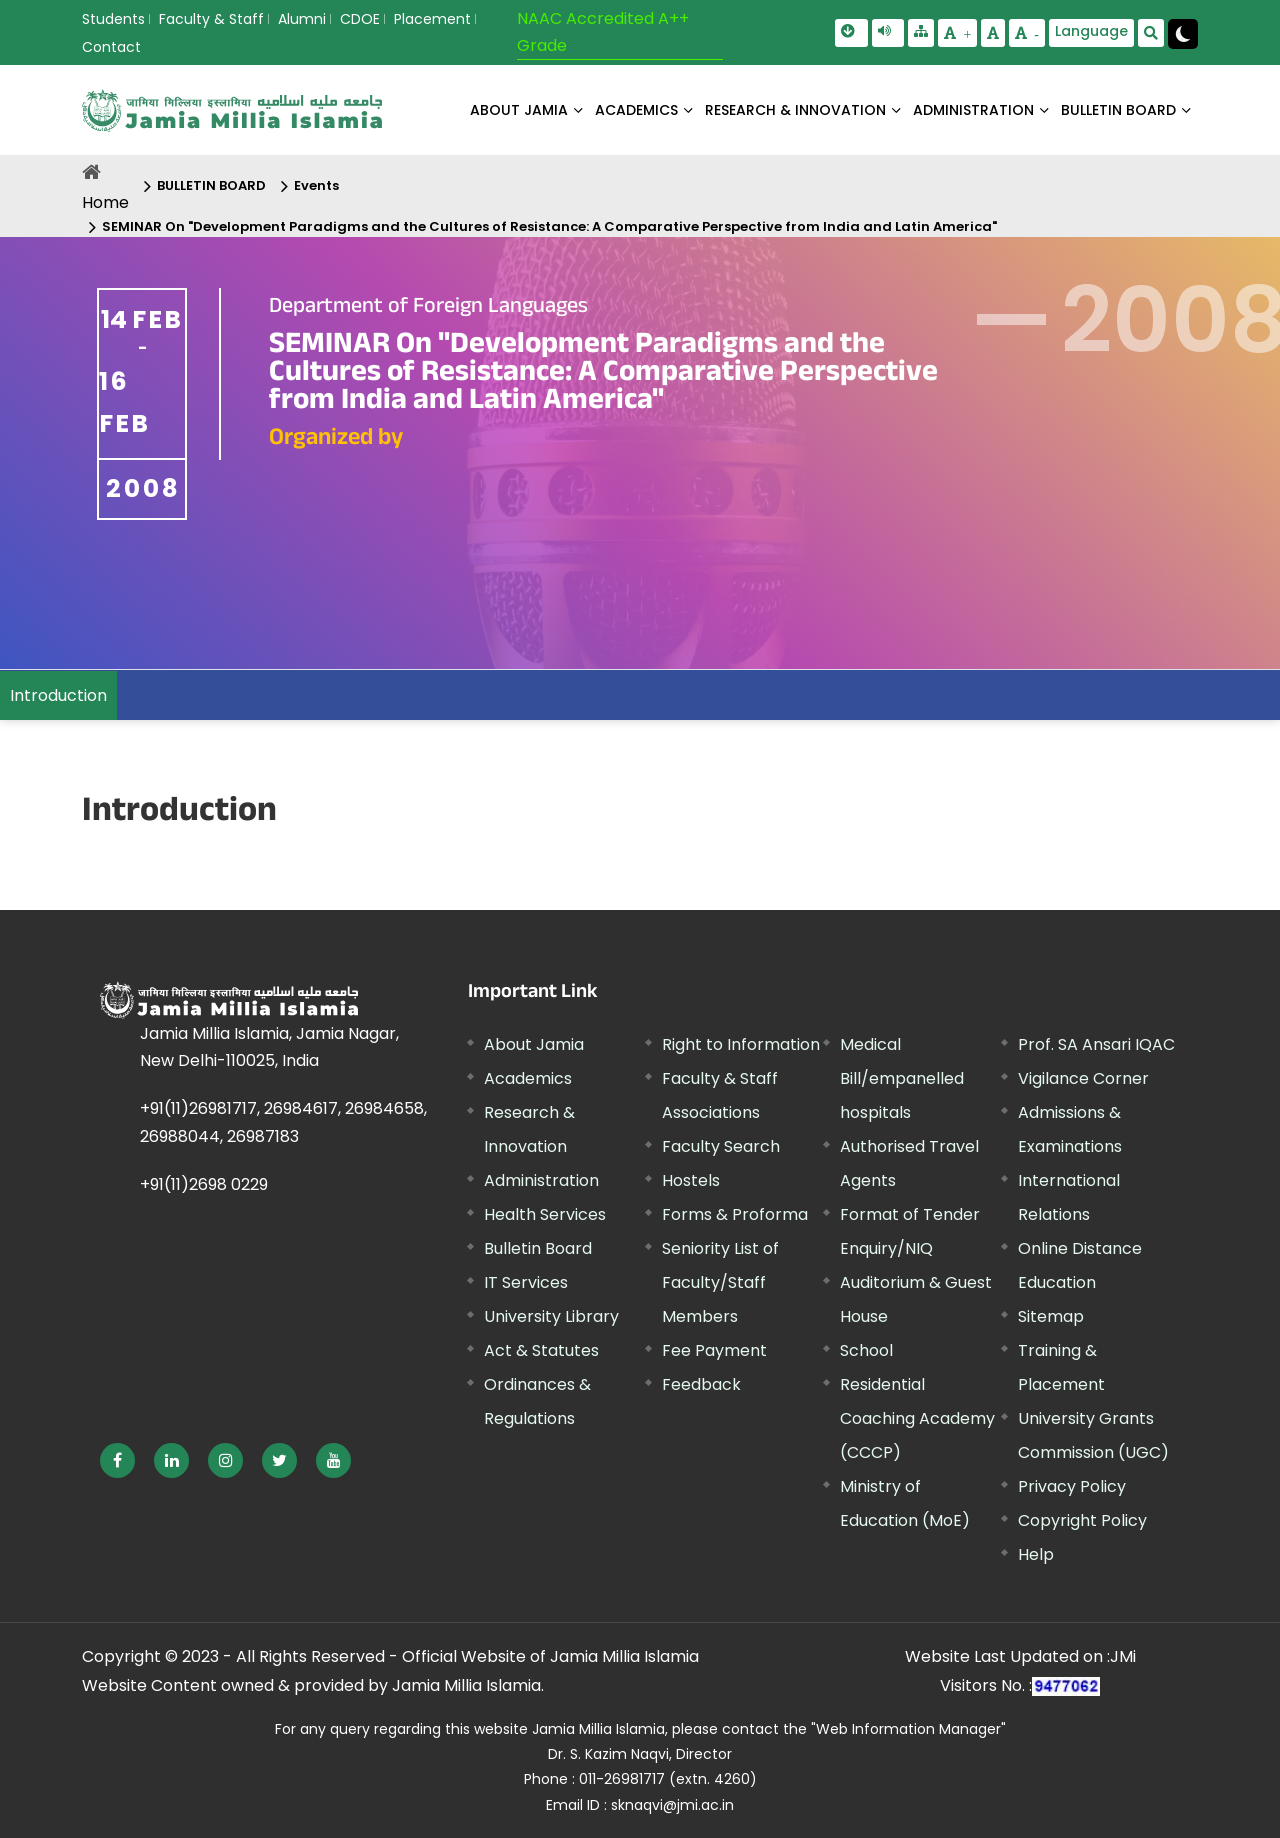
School (866, 1350)
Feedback (701, 1384)
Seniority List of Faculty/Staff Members (720, 1282)
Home (105, 202)
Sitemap (1051, 1316)
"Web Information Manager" (908, 1729)
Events (316, 185)
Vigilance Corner (1083, 1078)
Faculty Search (721, 1146)
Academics (528, 1078)
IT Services (526, 1282)
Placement (432, 19)
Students (113, 19)
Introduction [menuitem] (58, 695)
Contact (111, 47)
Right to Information (741, 1044)
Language (1091, 31)
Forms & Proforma (735, 1214)
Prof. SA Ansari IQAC (1096, 1044)
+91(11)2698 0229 (204, 1184)
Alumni (302, 19)
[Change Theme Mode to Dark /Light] (1183, 34)
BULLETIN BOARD (1118, 110)
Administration (541, 1180)
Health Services (545, 1214)
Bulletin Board (538, 1248)
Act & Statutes (541, 1350)
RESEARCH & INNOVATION (795, 110)
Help (1036, 1554)
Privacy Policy (1072, 1486)
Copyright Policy (1082, 1520)
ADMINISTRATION (973, 110)
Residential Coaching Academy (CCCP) (917, 1418)
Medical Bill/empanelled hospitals (902, 1078)
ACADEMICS (636, 110)
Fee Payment (714, 1350)
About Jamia (519, 110)
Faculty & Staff (211, 19)
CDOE (360, 19)
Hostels (691, 1180)
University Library (551, 1316)
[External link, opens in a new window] (117, 1460)
